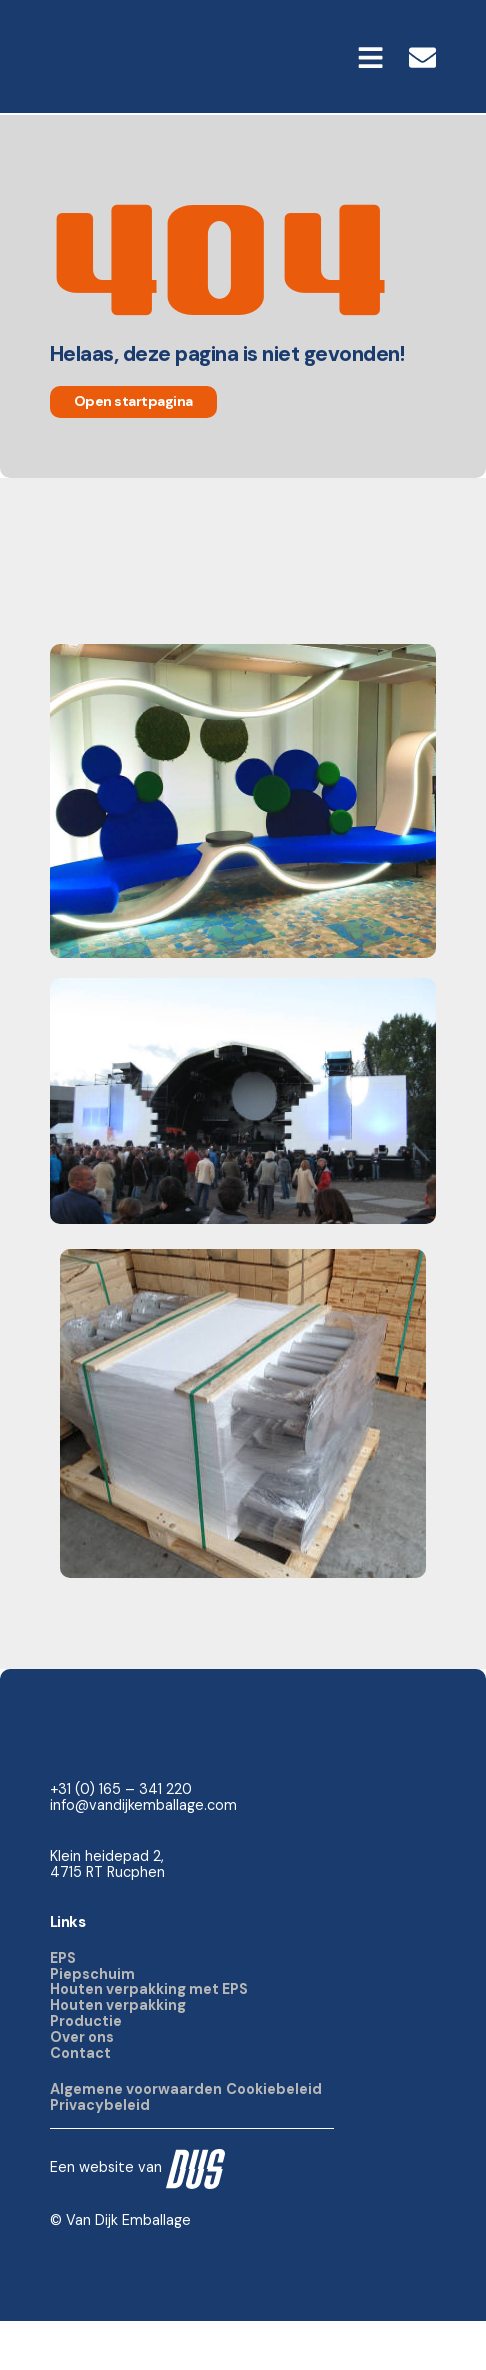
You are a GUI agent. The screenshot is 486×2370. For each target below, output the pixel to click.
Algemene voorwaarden (136, 2137)
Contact (80, 2101)
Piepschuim (92, 2022)
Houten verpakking (118, 2054)
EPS (63, 2006)
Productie (86, 2070)
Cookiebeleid (274, 2137)
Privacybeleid (100, 2153)
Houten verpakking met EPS (149, 2038)
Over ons (82, 2086)
